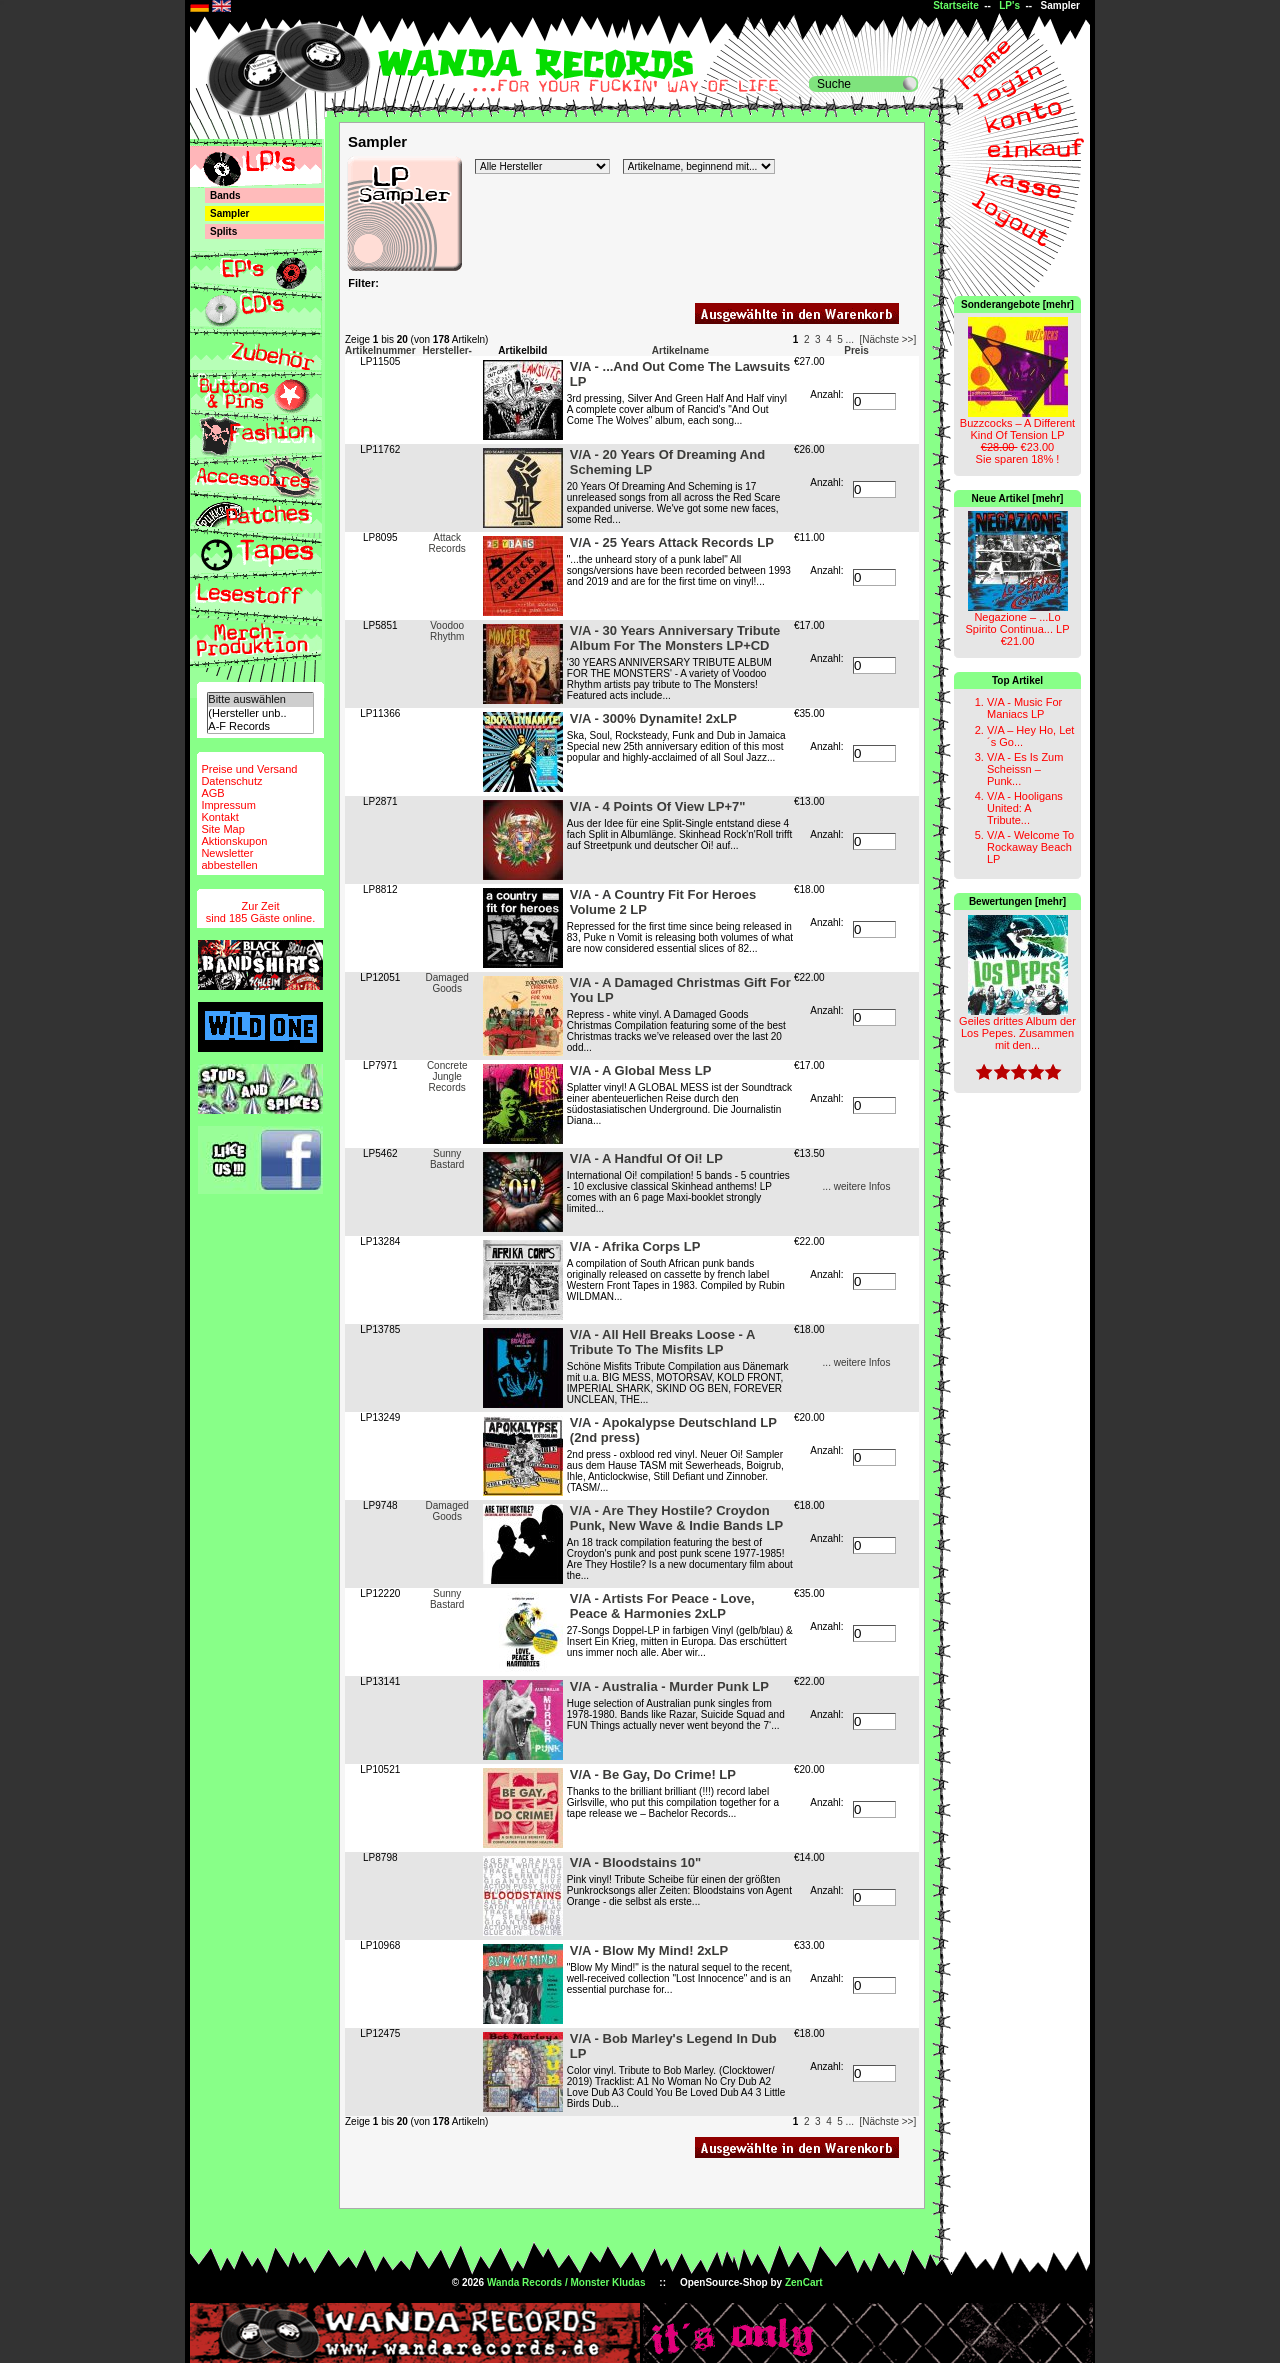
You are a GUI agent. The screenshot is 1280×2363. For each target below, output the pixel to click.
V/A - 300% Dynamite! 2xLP (653, 718)
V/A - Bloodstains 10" (635, 1862)
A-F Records (260, 726)
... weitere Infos (857, 1186)
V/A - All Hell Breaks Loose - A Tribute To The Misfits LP (662, 1342)
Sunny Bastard (447, 1159)
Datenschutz (231, 781)
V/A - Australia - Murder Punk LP (669, 1686)
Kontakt (219, 817)
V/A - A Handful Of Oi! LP (646, 1158)
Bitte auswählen (260, 699)
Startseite (956, 5)
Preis (856, 350)
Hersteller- (446, 350)
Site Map (222, 829)
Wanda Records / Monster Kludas (566, 2282)
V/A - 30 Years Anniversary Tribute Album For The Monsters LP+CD (675, 638)
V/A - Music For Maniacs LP (1024, 708)
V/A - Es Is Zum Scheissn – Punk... (1025, 769)
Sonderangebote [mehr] (1017, 304)
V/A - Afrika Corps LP (635, 1246)
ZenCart (804, 2282)
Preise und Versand (249, 769)
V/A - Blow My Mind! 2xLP (649, 1950)
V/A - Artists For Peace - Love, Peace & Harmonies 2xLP (662, 1606)
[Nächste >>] (888, 339)
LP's (1009, 5)
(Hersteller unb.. (260, 713)
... (850, 339)
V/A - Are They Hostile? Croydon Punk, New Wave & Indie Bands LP (676, 1518)
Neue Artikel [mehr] (1018, 498)
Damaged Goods (447, 983)
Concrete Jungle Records (447, 1076)
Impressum (228, 805)
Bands (225, 195)
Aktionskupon (234, 841)
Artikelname (680, 350)
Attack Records (447, 543)
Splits (223, 231)
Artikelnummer (380, 350)
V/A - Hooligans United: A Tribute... (1025, 808)
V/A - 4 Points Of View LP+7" (658, 806)
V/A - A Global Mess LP (641, 1070)
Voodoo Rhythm (447, 631)
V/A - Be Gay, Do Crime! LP (653, 1774)
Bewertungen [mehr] (1017, 901)
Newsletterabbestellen (229, 859)
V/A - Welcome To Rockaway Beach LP (1030, 847)
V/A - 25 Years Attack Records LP (672, 542)
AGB (212, 793)
